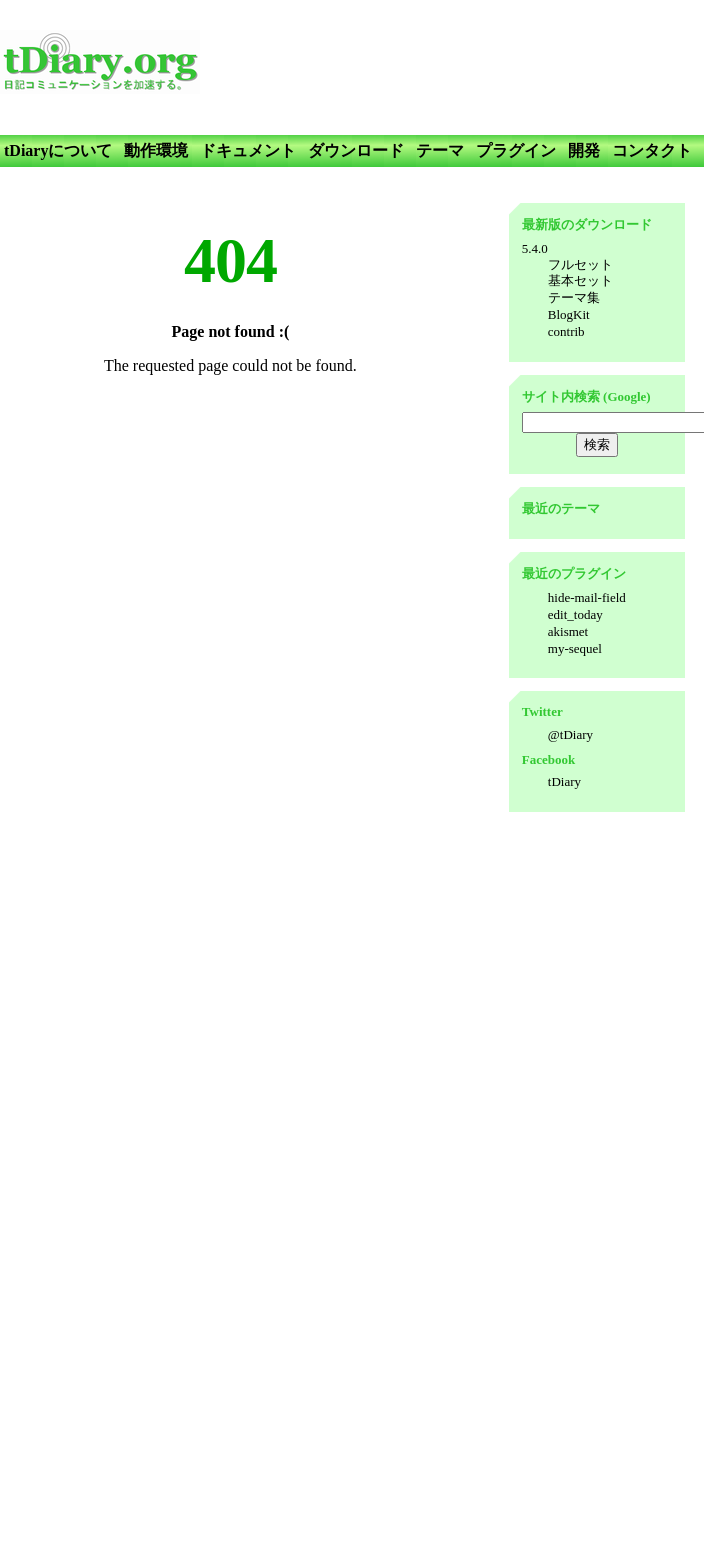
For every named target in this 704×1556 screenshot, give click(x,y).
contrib (566, 331)
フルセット (580, 264)
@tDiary (570, 734)
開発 (584, 150)
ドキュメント (248, 150)
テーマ (440, 150)
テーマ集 (574, 297)
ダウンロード (356, 150)
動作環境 (156, 150)
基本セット (580, 280)
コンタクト (652, 150)
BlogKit (569, 314)
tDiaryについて (58, 150)
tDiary (564, 781)
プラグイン (516, 150)
